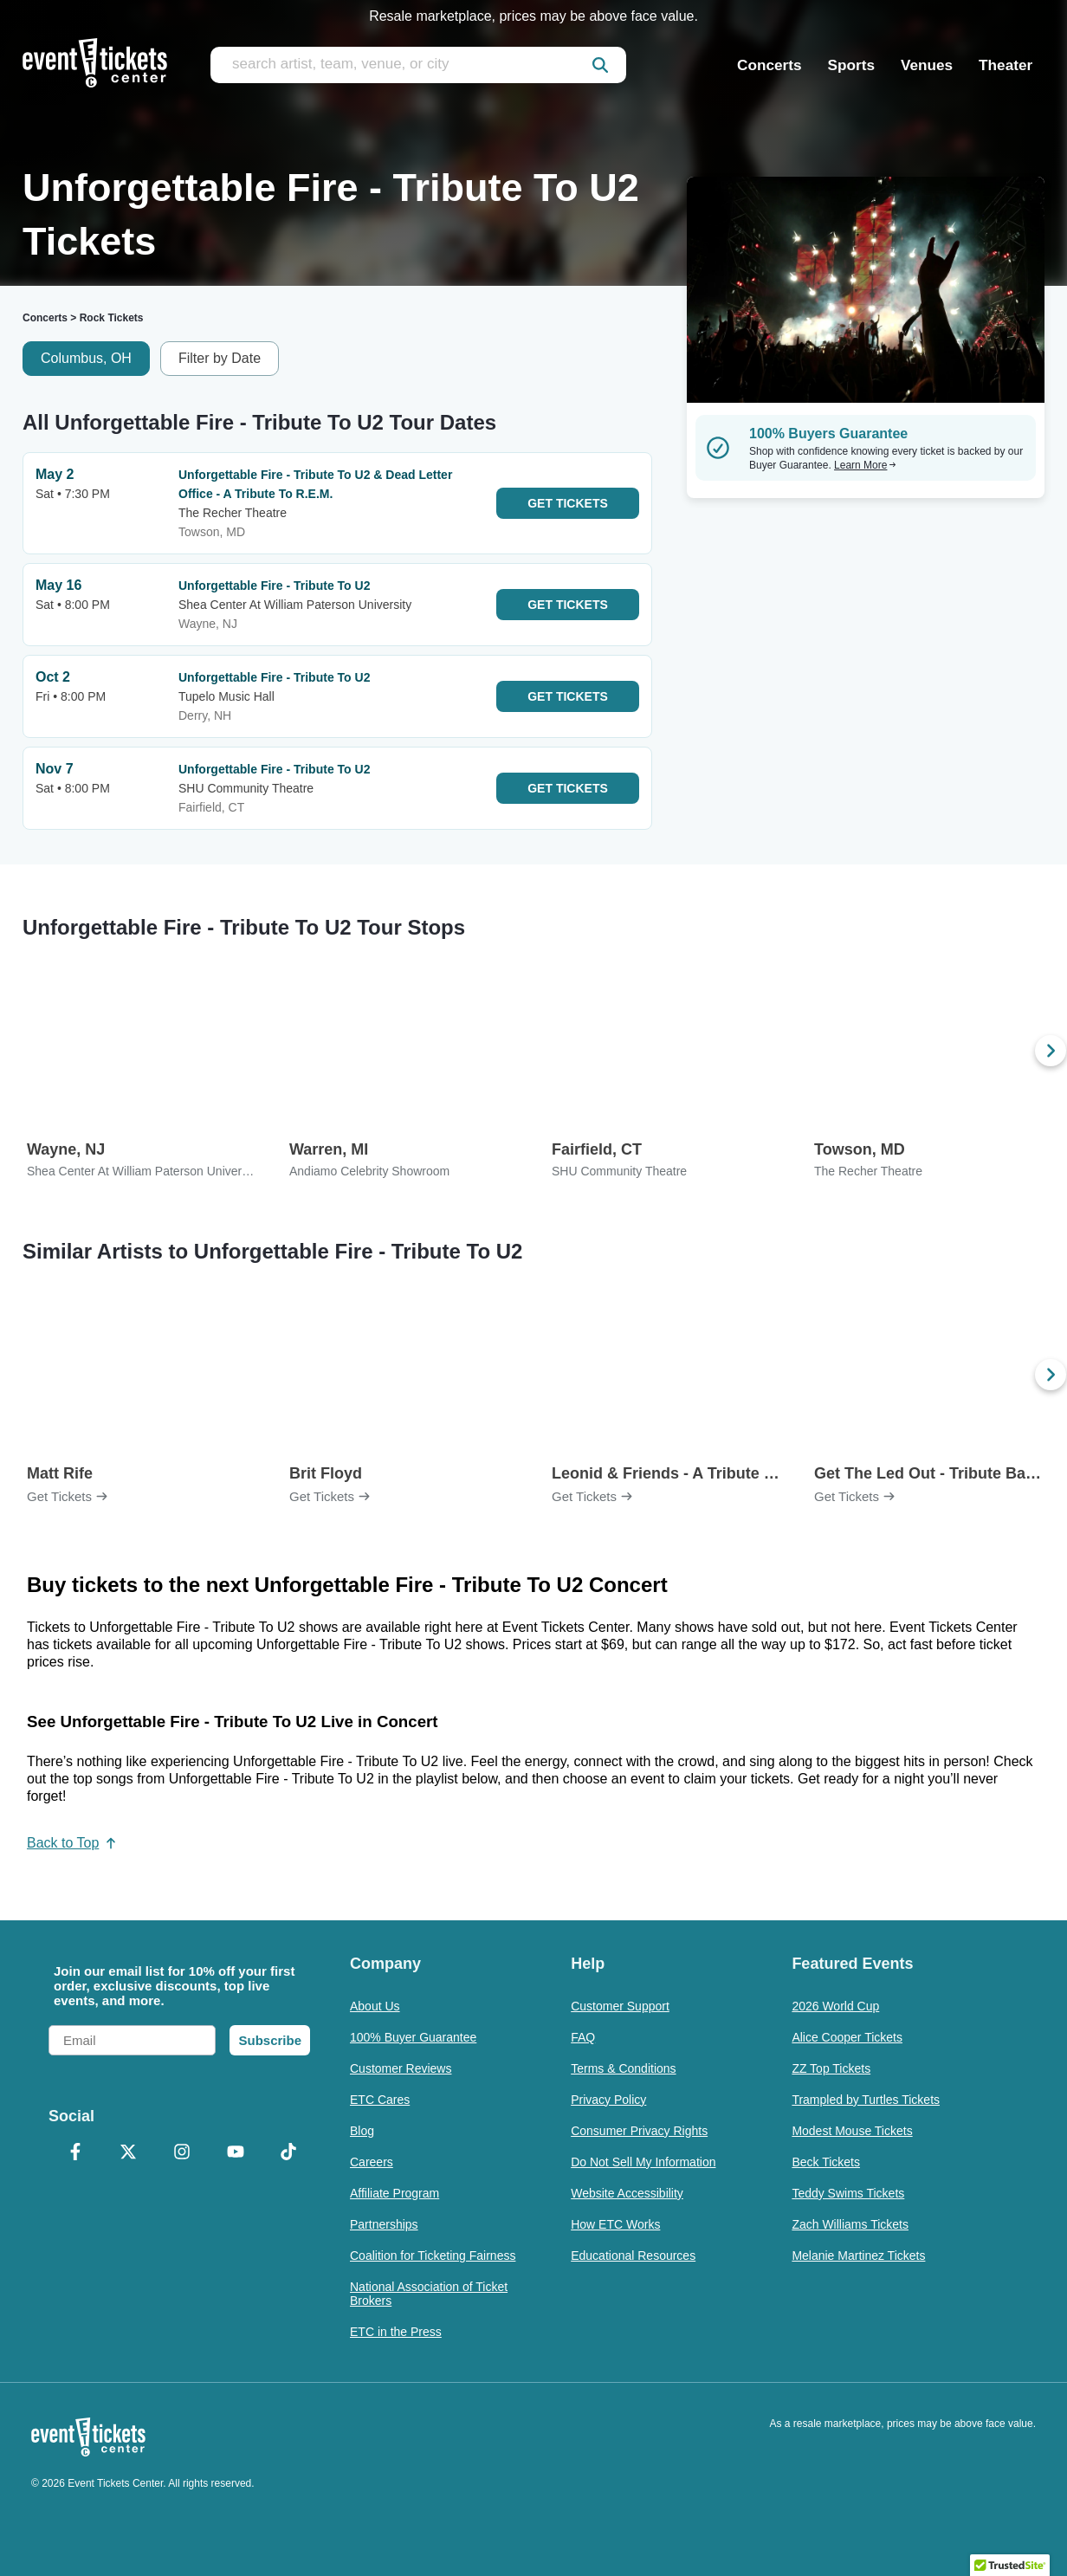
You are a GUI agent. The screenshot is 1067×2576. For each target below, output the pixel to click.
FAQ (583, 2037)
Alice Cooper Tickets (847, 2037)
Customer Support (620, 2006)
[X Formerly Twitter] (129, 2153)
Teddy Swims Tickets (848, 2193)
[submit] (600, 65)
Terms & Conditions (623, 2068)
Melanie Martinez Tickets (858, 2255)
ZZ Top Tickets (831, 2068)
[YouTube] (235, 2153)
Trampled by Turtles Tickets (866, 2100)
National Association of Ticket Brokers (429, 2293)
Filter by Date (219, 358)
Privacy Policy (608, 2100)
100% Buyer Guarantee (413, 2037)
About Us (375, 2006)
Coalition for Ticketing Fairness (432, 2255)
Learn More (865, 465)
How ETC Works (615, 2224)
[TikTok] (288, 2153)
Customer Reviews (400, 2068)
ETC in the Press (396, 2332)
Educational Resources (633, 2255)
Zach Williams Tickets (850, 2224)
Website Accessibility (627, 2193)
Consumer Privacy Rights (639, 2131)
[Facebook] (75, 2153)
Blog (362, 2131)
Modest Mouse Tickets (852, 2131)
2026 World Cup (835, 2006)
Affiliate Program (394, 2193)
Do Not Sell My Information (643, 2162)
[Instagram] (182, 2153)
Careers (371, 2162)
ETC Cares (380, 2100)
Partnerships (384, 2224)
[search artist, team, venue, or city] (418, 65)
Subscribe (269, 2040)
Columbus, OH (86, 358)
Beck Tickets (826, 2162)
